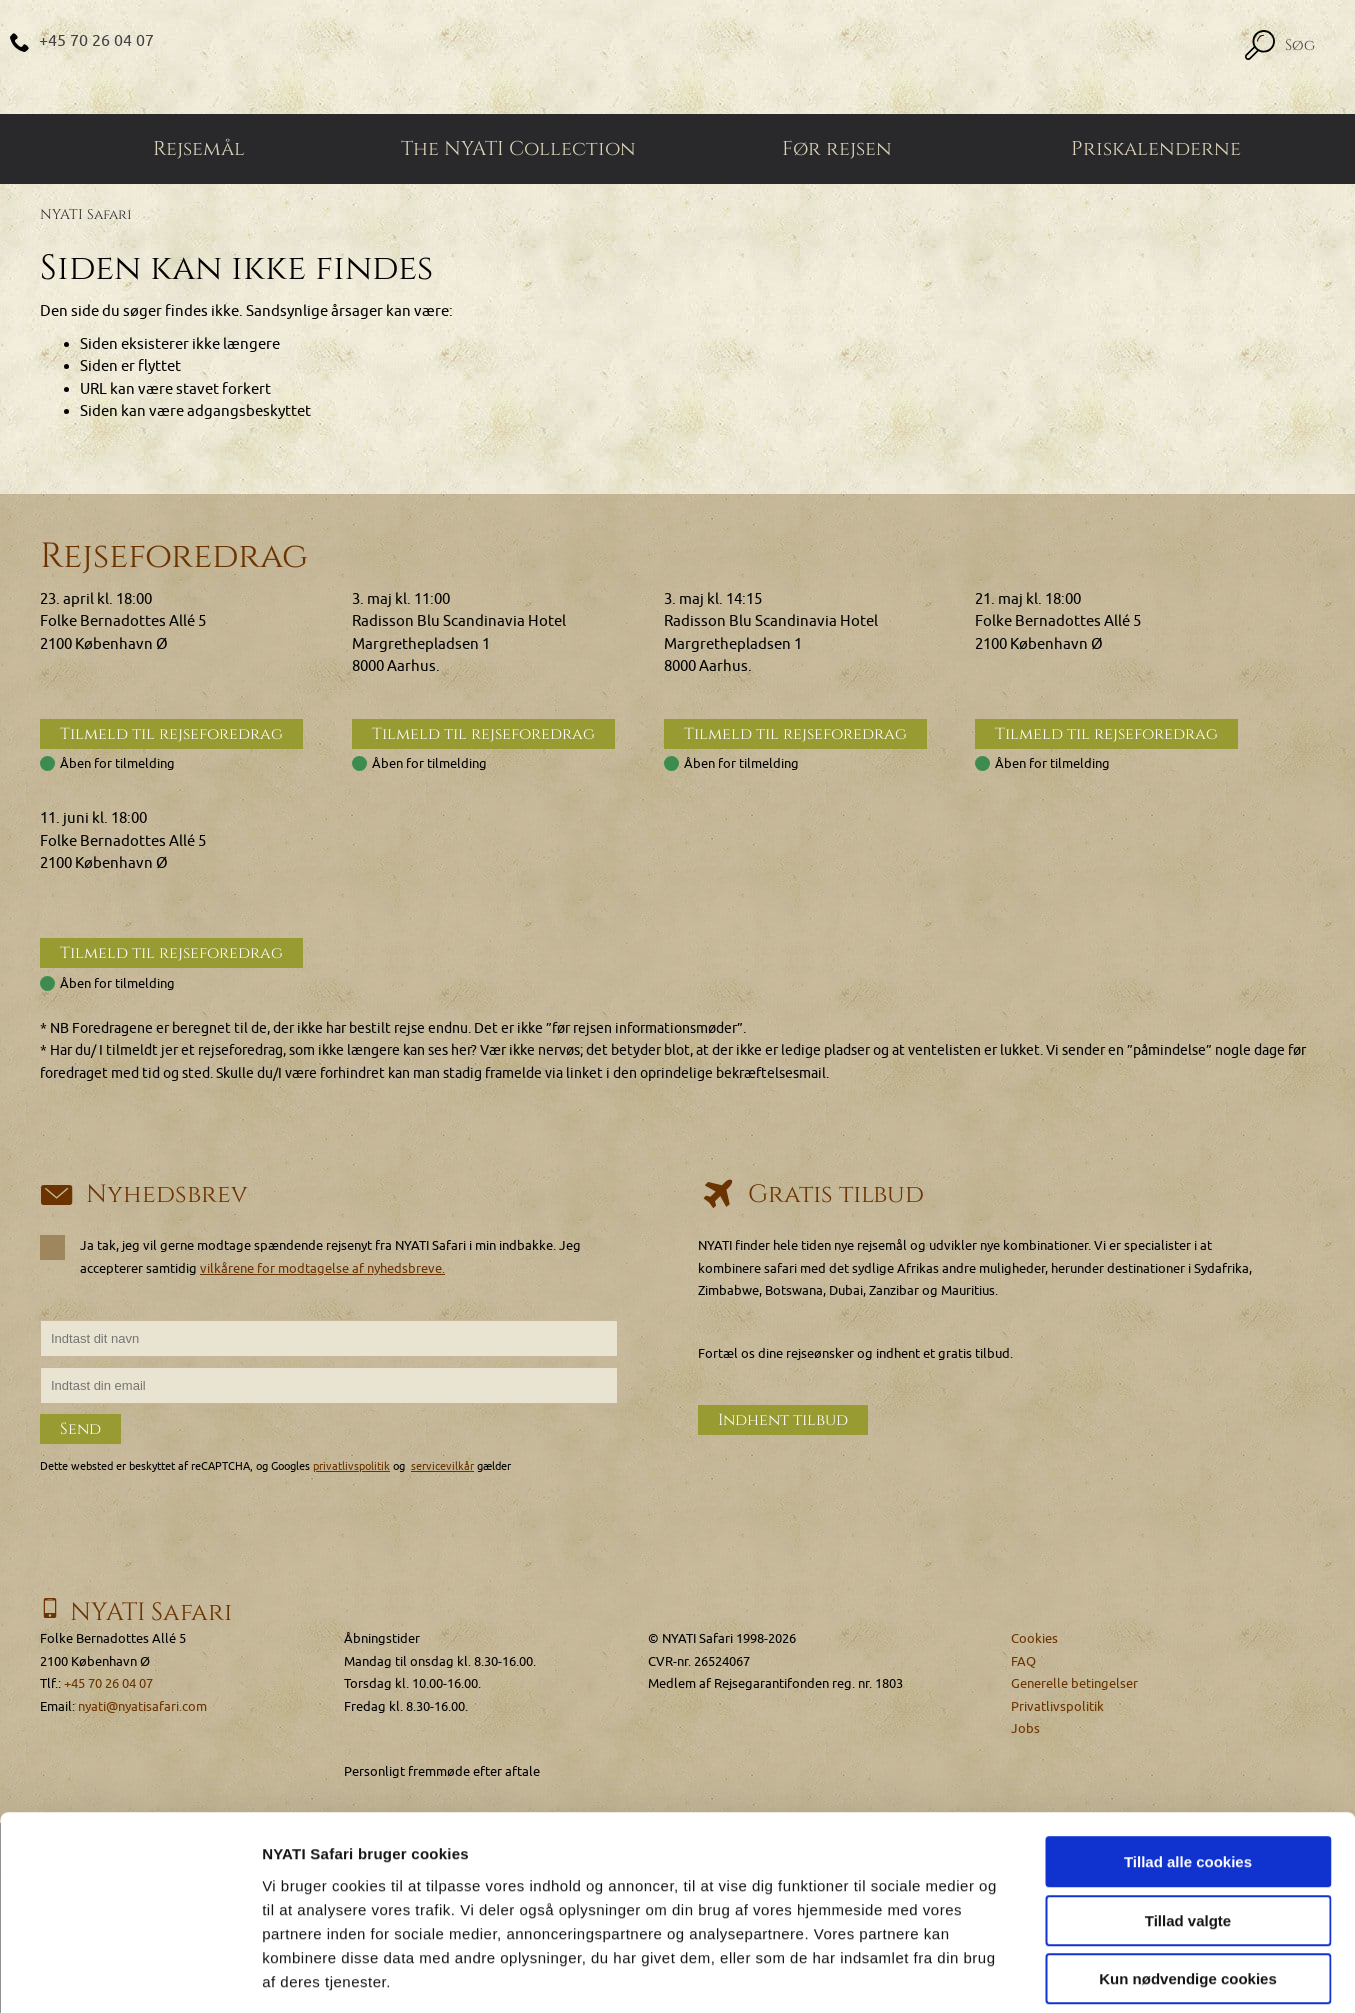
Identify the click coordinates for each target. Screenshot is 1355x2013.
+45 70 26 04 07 (97, 41)
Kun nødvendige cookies (1188, 1885)
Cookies (1034, 1638)
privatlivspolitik (351, 1466)
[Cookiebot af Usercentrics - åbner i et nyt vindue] (129, 1974)
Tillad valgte (1188, 1827)
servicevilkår (442, 1466)
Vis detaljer (1039, 1973)
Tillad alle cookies (1188, 1768)
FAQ (1023, 1661)
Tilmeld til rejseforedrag (171, 735)
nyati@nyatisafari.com (142, 1706)
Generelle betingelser (1074, 1683)
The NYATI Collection (518, 150)
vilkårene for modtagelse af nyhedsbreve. (322, 1268)
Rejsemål (199, 150)
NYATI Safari (86, 215)
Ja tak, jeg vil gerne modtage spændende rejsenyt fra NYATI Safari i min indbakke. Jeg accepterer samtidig (310, 1257)
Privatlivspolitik (1057, 1706)
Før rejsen (837, 150)
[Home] (677, 57)
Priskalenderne (1156, 150)
